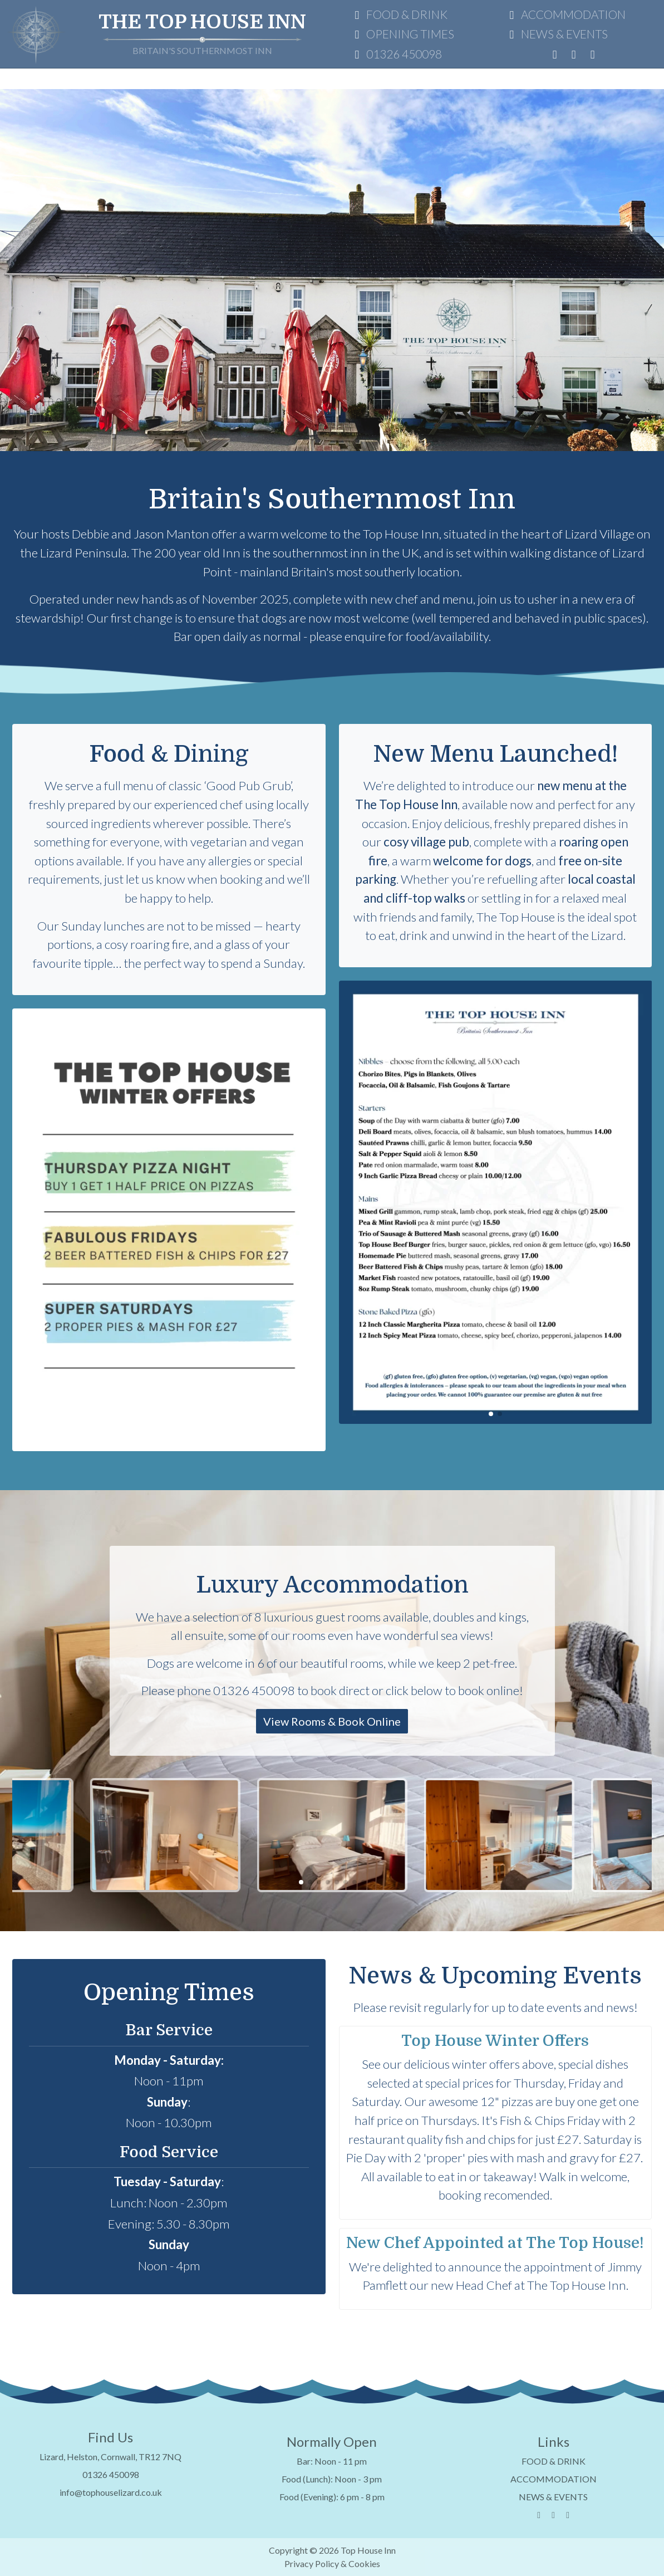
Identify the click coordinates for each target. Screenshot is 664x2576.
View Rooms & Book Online (332, 1721)
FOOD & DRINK (398, 14)
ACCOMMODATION (565, 14)
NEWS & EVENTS (556, 34)
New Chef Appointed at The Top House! (495, 2243)
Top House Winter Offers (495, 2041)
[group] (169, 1230)
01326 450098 (396, 54)
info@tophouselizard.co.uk (111, 2492)
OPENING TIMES (402, 34)
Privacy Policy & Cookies (332, 2563)
